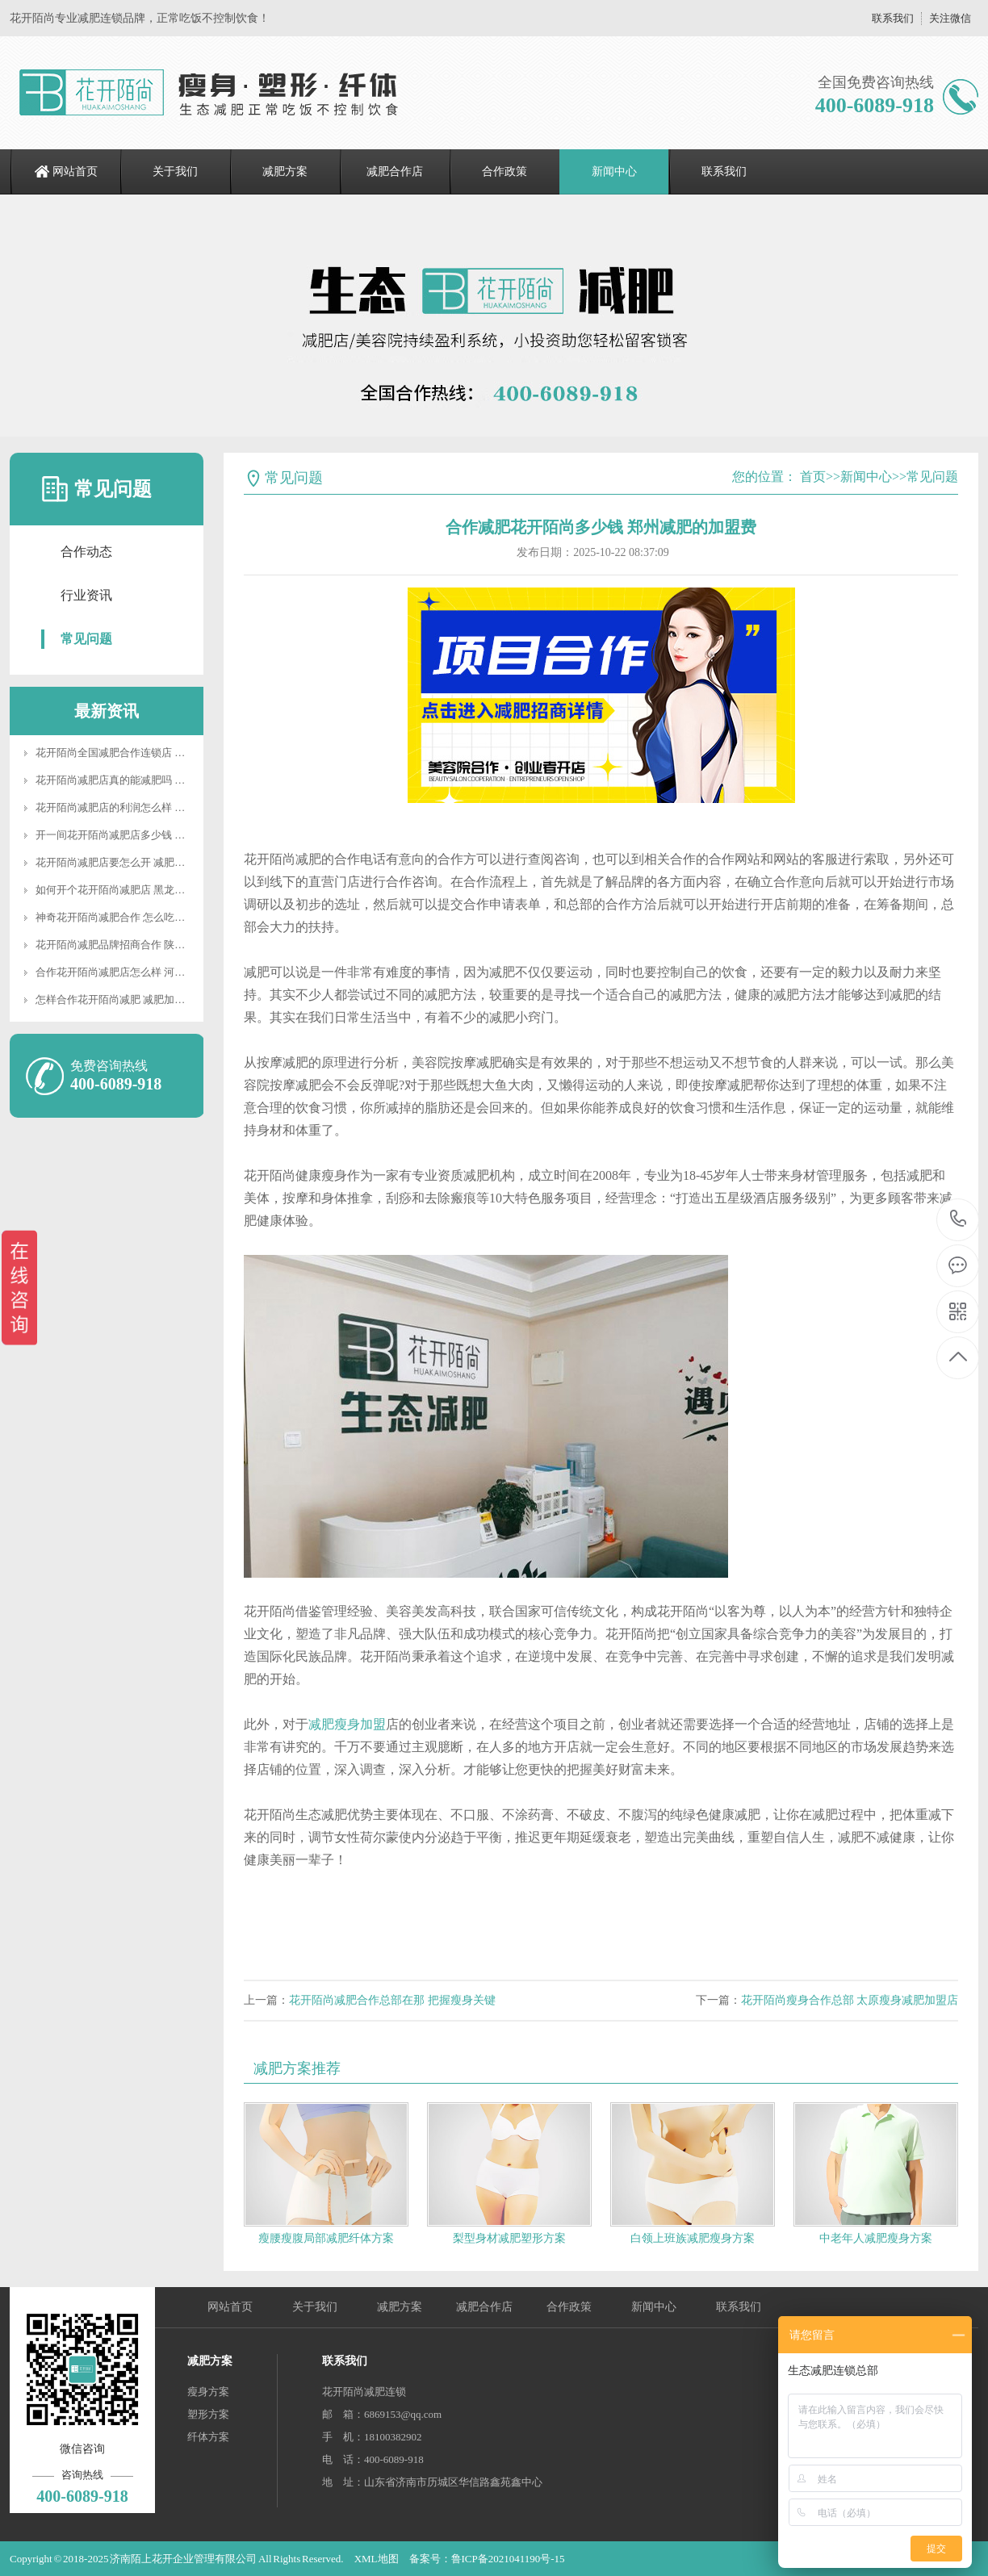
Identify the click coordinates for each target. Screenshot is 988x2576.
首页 (813, 476)
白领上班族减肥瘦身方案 (692, 2238)
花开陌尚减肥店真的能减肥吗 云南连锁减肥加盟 (147, 780)
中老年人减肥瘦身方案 (875, 2238)
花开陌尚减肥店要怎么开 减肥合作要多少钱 (136, 862)
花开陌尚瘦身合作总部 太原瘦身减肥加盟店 (850, 2000)
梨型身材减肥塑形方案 (509, 2238)
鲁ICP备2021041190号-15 (508, 2559)
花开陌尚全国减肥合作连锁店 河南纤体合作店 (142, 752)
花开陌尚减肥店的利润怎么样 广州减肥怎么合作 (147, 807)
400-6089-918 (958, 1219)
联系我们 (893, 18)
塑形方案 (208, 2414)
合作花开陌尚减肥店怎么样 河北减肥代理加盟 (142, 972)
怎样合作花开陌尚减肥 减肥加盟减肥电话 (131, 999)
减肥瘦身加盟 (347, 1724)
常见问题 (86, 639)
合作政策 (504, 171)
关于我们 (175, 171)
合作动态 (86, 551)
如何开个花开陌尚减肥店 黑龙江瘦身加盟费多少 (147, 890)
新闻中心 (614, 171)
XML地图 (376, 2559)
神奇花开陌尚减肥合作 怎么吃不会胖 (121, 917)
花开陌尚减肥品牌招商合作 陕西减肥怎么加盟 (142, 945)
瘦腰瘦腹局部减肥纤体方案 (326, 2238)
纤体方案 (208, 2437)
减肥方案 (285, 171)
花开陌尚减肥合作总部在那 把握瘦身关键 (392, 2000)
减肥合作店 (394, 171)
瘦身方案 (208, 2392)
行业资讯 (86, 595)
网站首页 (75, 171)
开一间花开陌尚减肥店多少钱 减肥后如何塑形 (142, 835)
